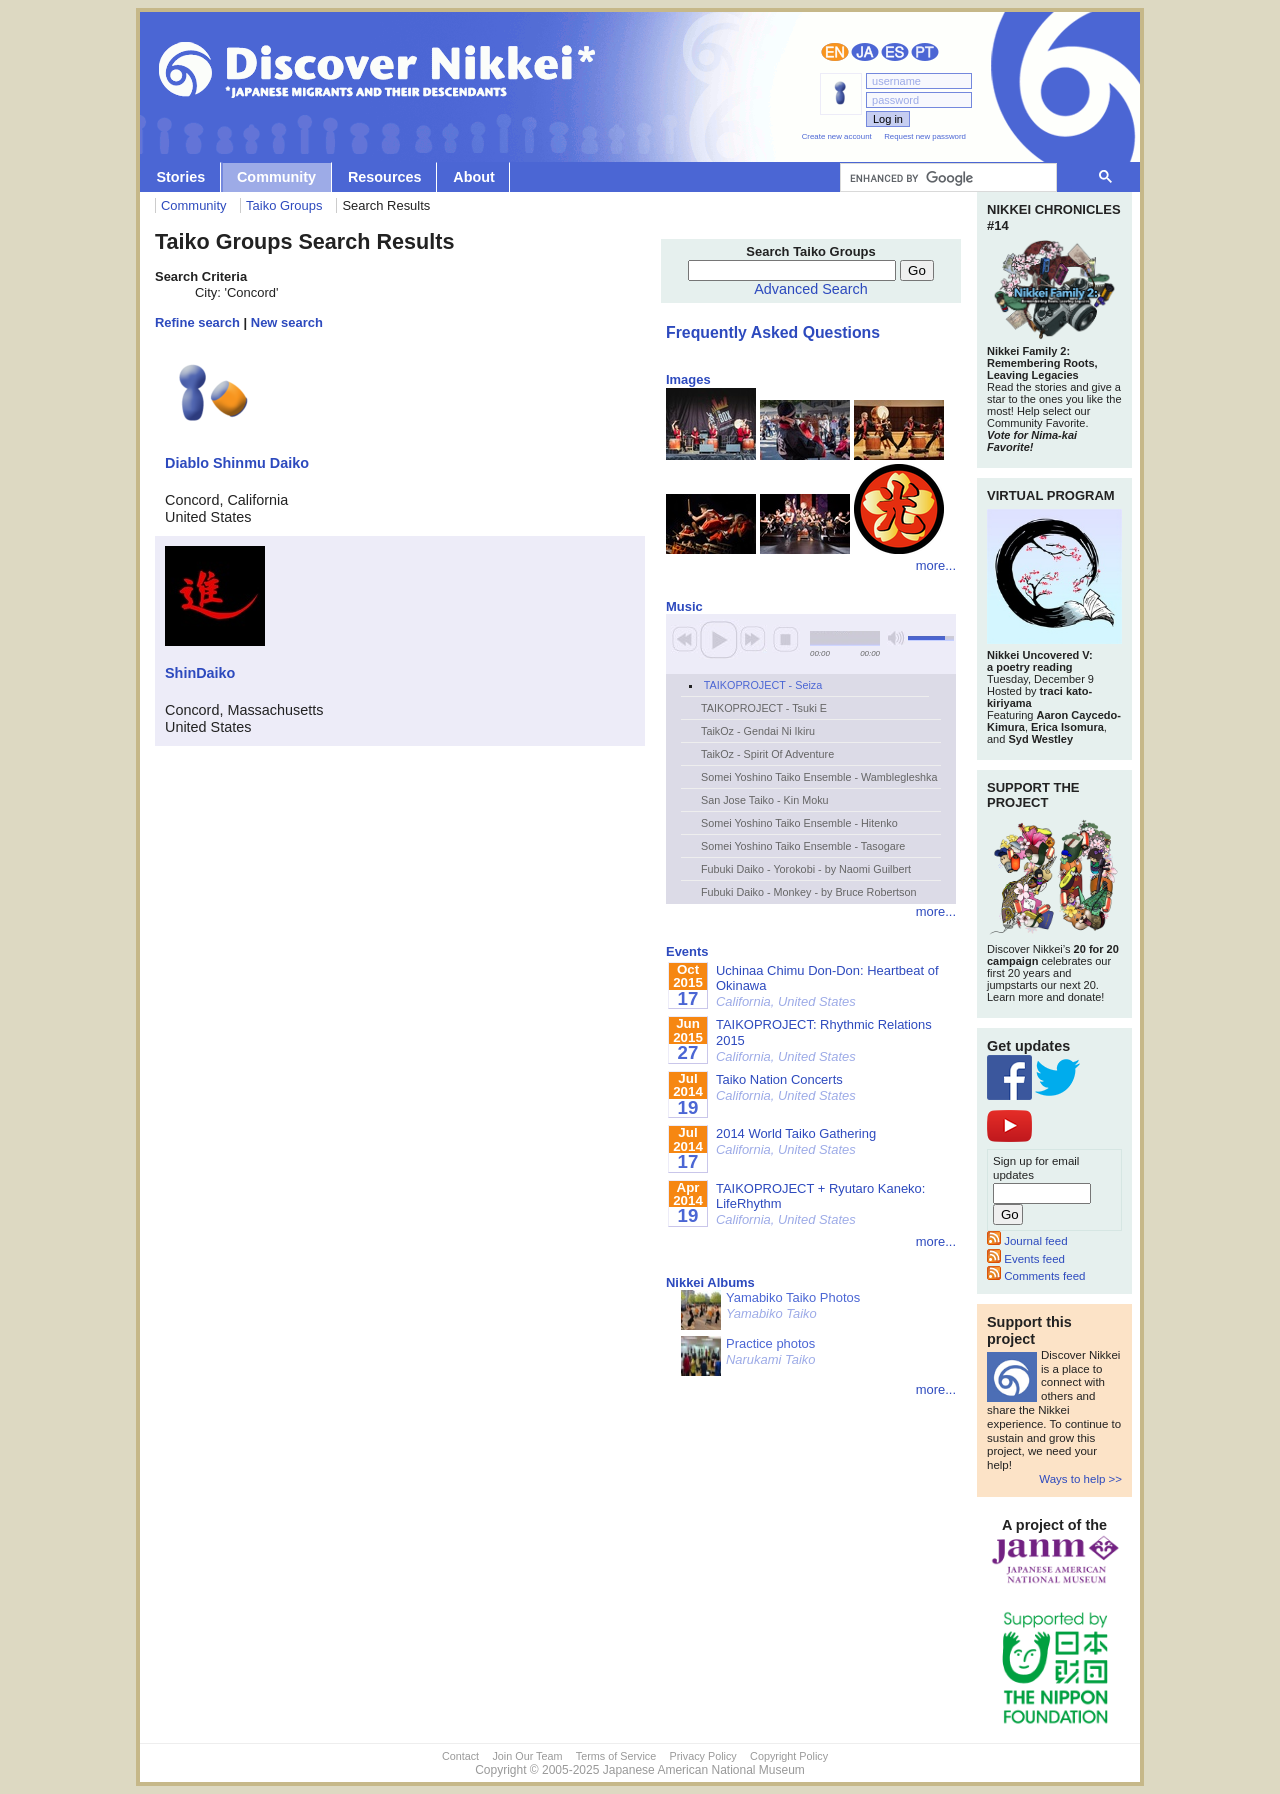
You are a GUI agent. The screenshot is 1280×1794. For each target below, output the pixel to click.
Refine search (197, 322)
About (474, 177)
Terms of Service (616, 1756)
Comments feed (1036, 1276)
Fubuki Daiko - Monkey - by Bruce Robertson (808, 892)
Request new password (925, 136)
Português (925, 52)
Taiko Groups (284, 205)
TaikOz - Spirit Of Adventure (767, 754)
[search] (946, 178)
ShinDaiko (200, 673)
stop (786, 639)
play (719, 639)
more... (936, 565)
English (835, 52)
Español (895, 52)
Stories (180, 177)
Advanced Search (811, 289)
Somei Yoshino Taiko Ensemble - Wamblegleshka (819, 777)
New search (287, 322)
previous (685, 639)
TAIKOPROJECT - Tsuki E (764, 708)
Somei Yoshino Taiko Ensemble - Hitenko (799, 823)
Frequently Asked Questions (773, 332)
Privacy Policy (703, 1756)
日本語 (865, 52)
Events (687, 951)
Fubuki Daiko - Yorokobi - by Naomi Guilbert (806, 869)
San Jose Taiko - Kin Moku (765, 800)
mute (896, 638)
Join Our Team (527, 1756)
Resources (385, 177)
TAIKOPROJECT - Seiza (763, 685)
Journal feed (1027, 1241)
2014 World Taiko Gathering (796, 1141)
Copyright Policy (789, 1756)
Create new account (837, 136)
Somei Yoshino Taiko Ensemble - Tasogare (803, 846)
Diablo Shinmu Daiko (237, 463)
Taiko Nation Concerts (786, 1087)
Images (688, 379)
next (753, 639)
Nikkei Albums (710, 1282)
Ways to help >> (1080, 1479)
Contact (460, 1756)
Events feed (1026, 1259)
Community (276, 177)
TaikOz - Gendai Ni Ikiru (758, 731)
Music (684, 606)
